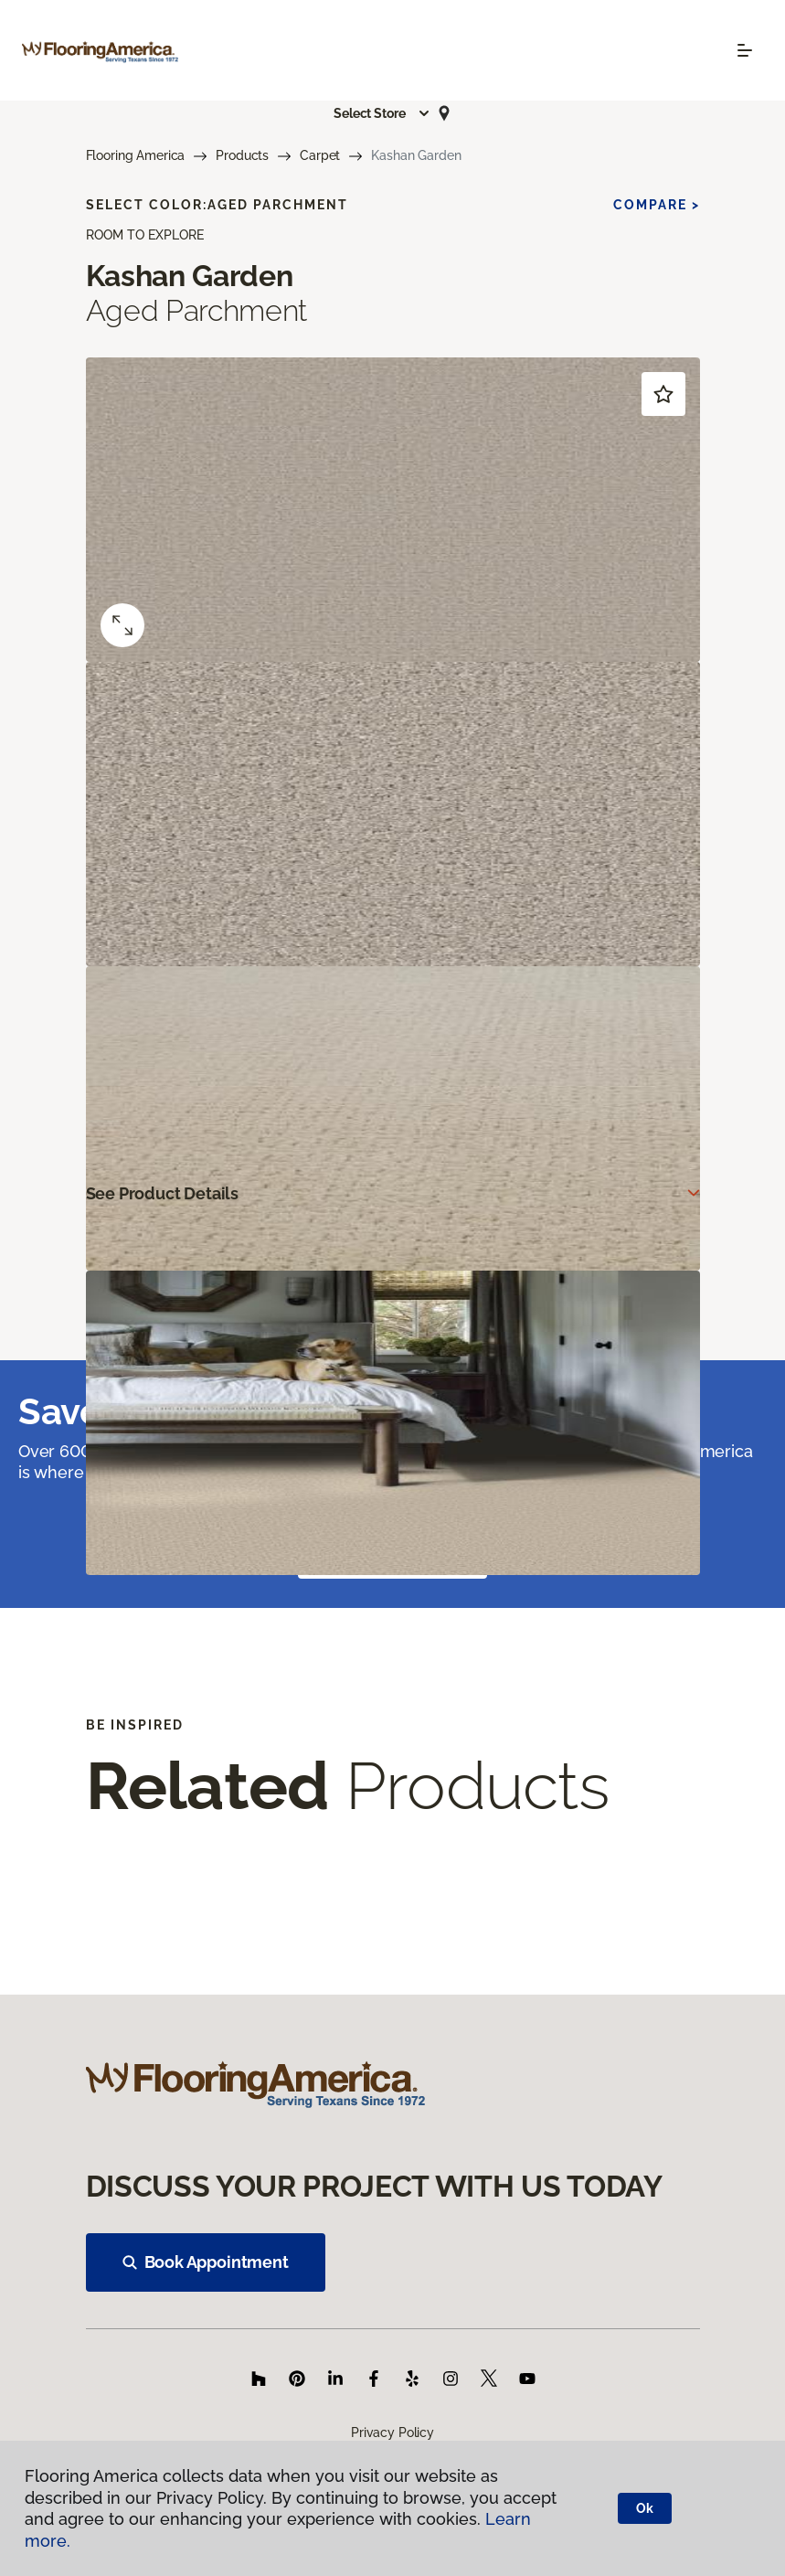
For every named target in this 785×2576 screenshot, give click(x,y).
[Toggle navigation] (745, 50)
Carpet (320, 155)
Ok (644, 2508)
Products (242, 155)
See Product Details (162, 1193)
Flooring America (136, 155)
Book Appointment (205, 2262)
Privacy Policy (392, 2432)
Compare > (656, 204)
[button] (382, 113)
